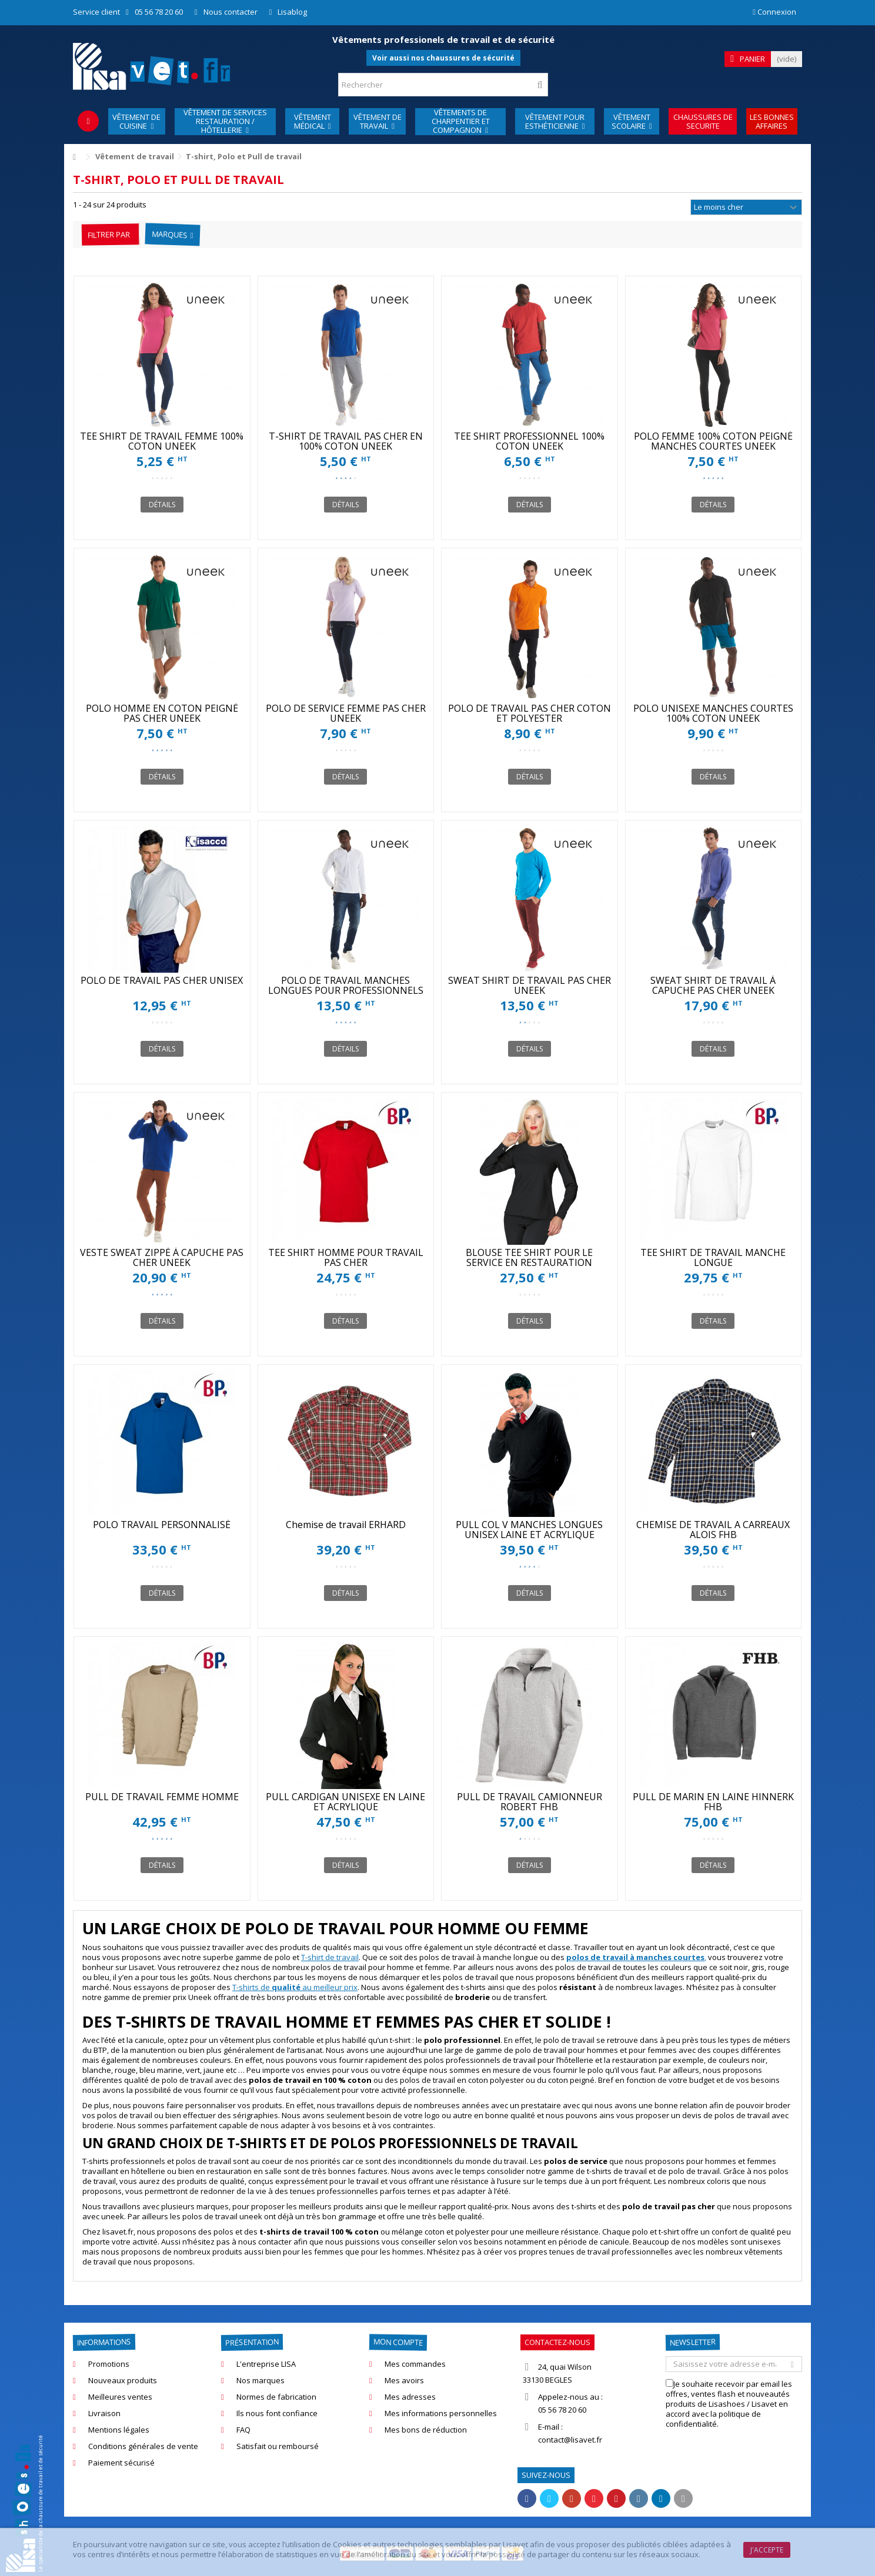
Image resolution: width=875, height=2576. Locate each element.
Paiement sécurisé (121, 2463)
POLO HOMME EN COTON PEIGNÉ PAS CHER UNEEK (162, 713)
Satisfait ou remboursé (277, 2446)
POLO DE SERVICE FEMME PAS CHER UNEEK (346, 713)
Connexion (774, 11)
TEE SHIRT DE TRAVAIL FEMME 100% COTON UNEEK (161, 441)
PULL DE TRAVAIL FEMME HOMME (162, 1796)
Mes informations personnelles (441, 2413)
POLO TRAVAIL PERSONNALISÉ (162, 1524)
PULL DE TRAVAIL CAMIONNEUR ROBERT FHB (529, 1801)
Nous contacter (230, 11)
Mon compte (398, 2341)
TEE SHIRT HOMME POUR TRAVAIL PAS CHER (345, 1257)
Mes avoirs (404, 2381)
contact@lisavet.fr (570, 2439)
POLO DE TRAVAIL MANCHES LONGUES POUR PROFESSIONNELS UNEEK (345, 990)
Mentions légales (118, 2430)
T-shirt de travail (330, 1957)
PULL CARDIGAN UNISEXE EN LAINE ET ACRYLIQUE (345, 1801)
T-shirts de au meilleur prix (295, 1987)
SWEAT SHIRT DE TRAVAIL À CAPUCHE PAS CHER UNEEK (713, 985)
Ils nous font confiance (277, 2413)
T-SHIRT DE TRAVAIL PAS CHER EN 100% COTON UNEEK (346, 441)
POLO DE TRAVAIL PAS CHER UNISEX (162, 980)
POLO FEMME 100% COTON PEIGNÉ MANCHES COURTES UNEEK (713, 441)
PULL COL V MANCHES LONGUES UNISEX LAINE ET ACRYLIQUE (529, 1529)
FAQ (243, 2430)
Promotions (108, 2364)
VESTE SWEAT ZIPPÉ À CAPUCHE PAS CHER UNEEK (161, 1257)
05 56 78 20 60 (159, 11)
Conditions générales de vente (143, 2446)
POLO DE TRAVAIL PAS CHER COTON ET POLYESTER (529, 713)
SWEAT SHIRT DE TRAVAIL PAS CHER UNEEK (529, 985)
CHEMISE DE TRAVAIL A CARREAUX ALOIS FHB (713, 1529)
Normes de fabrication (276, 2397)
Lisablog (292, 11)
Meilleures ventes (120, 2397)
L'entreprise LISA (266, 2364)
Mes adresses (410, 2397)
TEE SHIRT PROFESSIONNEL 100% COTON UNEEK (529, 441)
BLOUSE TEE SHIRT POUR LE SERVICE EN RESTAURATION (529, 1257)
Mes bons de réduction (426, 2430)
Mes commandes (415, 2364)
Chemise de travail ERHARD (346, 1524)
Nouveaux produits (122, 2381)
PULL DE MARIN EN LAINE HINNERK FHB (713, 1801)
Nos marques (260, 2381)
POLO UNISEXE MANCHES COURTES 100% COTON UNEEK (713, 713)
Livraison (104, 2413)
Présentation (252, 2342)
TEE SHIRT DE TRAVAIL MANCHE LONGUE (713, 1257)
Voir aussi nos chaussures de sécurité (443, 58)
